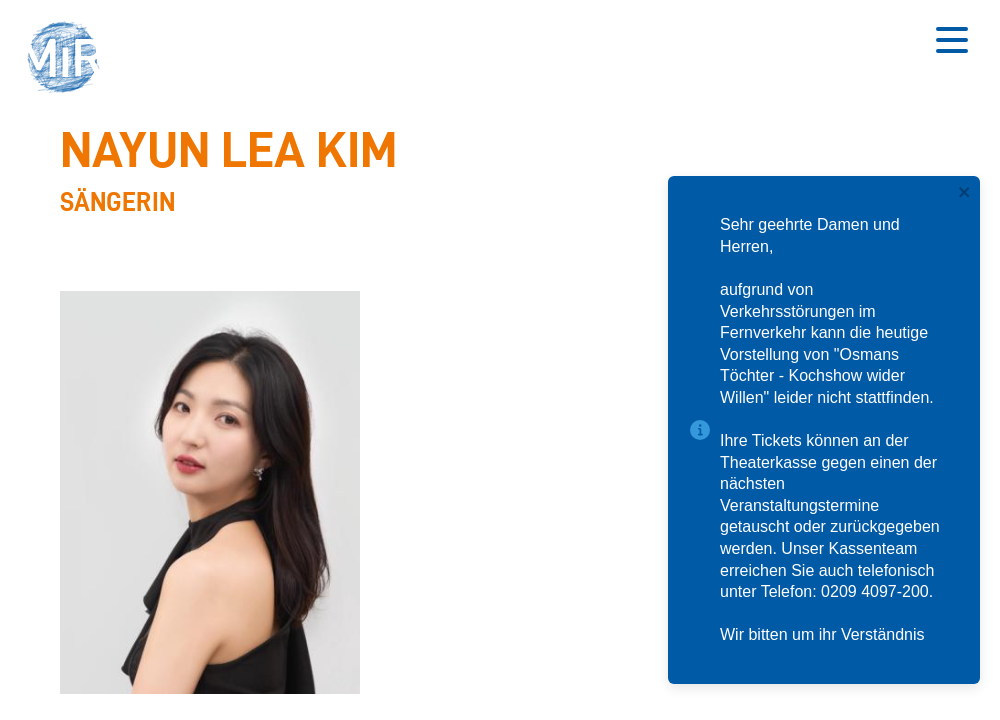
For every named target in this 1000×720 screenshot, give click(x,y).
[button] (70, 60)
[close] (965, 193)
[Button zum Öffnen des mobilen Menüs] (952, 40)
